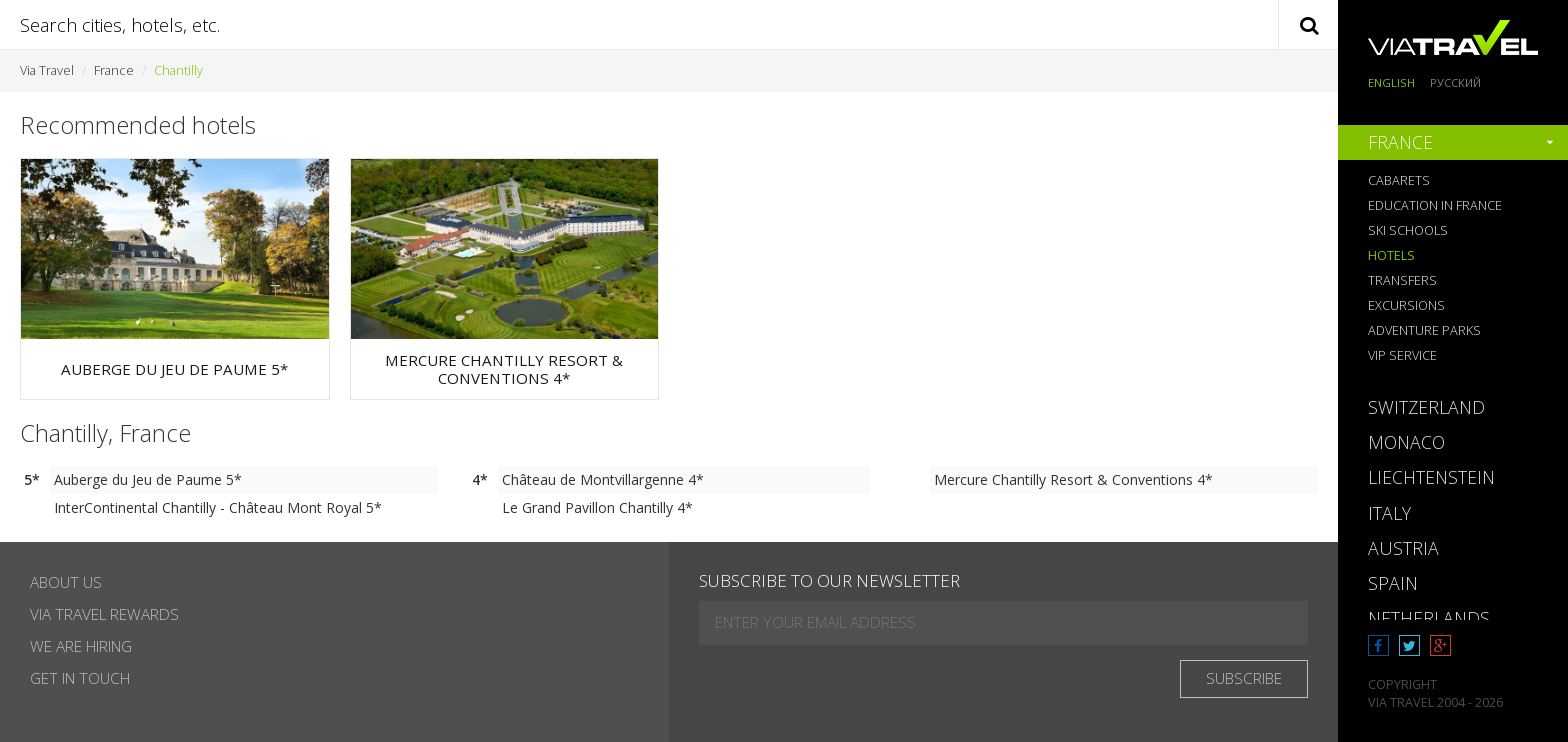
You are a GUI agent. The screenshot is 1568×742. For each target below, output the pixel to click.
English (1391, 82)
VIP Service (1402, 355)
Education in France (1435, 205)
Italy (1389, 513)
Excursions (1406, 305)
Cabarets (1399, 180)
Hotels (1391, 255)
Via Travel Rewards (104, 614)
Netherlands (1429, 618)
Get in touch (80, 678)
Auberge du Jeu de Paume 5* (148, 479)
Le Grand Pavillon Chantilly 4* (597, 507)
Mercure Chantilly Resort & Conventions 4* (1073, 479)
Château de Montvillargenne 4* (603, 479)
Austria (1403, 548)
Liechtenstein (1431, 477)
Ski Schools (1408, 230)
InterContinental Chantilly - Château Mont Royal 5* (218, 507)
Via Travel (47, 70)
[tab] (1453, 142)
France (114, 70)
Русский (1455, 82)
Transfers (1402, 280)
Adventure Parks (1424, 330)
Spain (1393, 583)
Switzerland (1426, 407)
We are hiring (81, 646)
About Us (66, 582)
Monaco (1406, 442)
